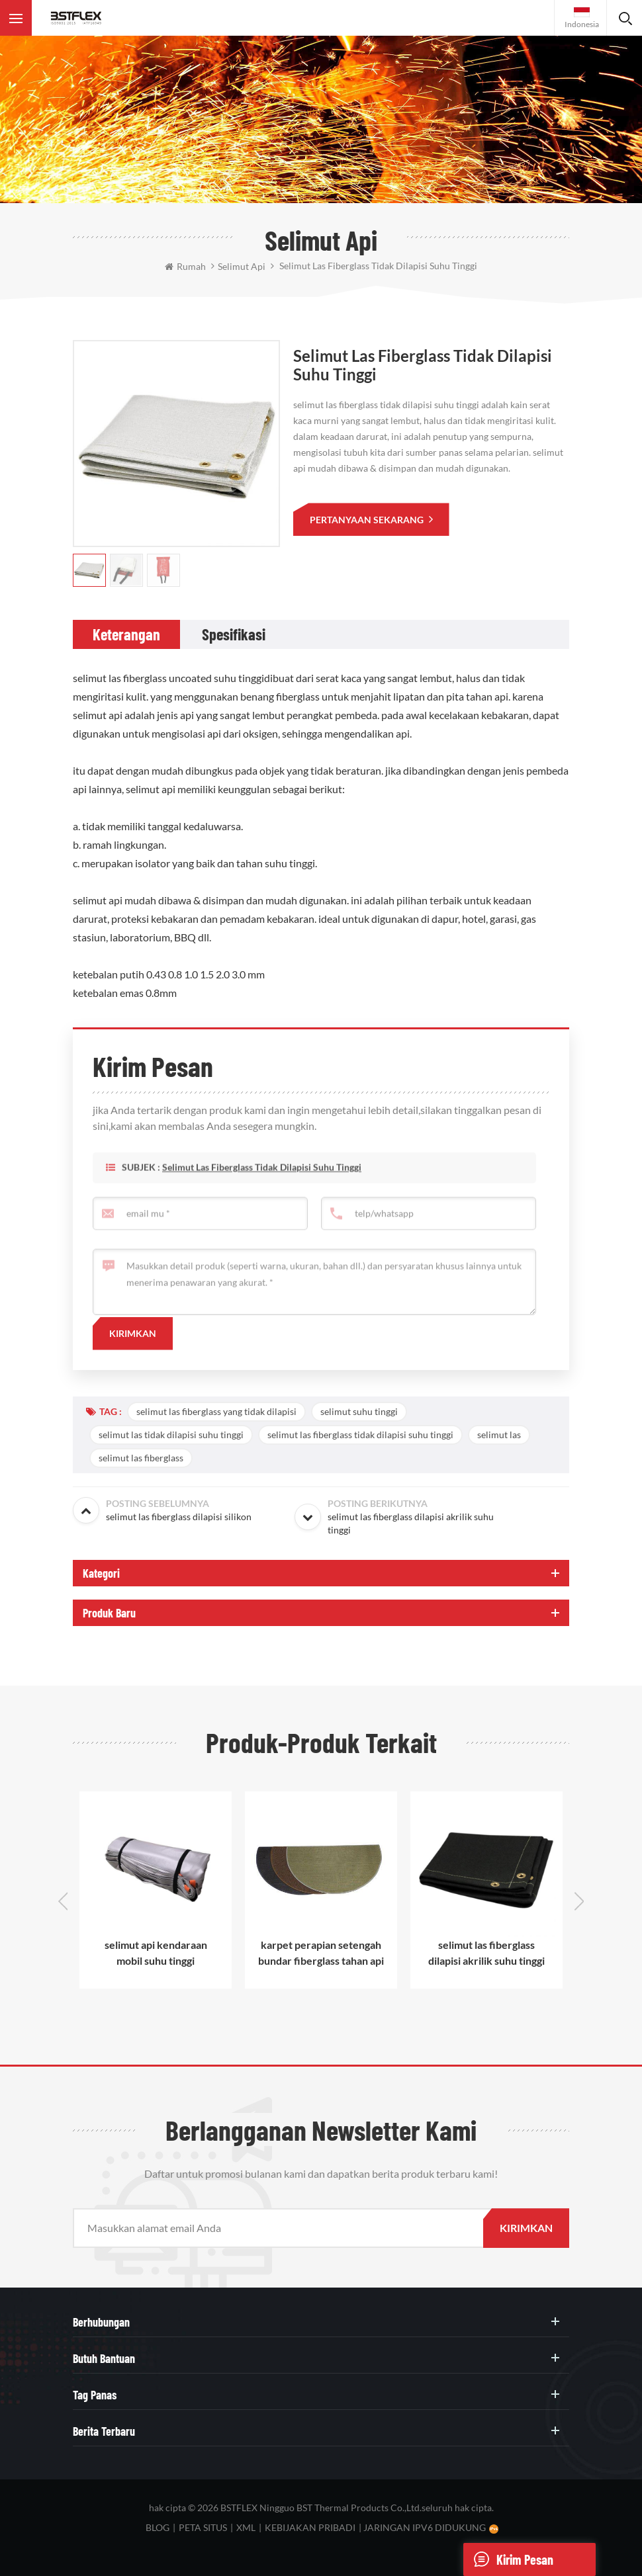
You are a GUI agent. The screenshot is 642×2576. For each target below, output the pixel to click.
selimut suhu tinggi (359, 1411)
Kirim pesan (508, 2559)
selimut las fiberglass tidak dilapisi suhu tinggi (261, 1192)
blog (157, 2527)
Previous (63, 1901)
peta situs (203, 2527)
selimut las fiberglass (141, 1457)
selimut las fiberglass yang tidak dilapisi (216, 1411)
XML (245, 2527)
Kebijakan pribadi (310, 2527)
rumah (185, 266)
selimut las (499, 1434)
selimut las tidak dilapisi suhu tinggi (171, 1434)
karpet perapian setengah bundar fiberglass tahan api (321, 1952)
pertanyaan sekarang (368, 519)
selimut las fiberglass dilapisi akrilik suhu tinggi (486, 1952)
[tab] (126, 634)
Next (579, 1901)
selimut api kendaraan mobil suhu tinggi (156, 1952)
